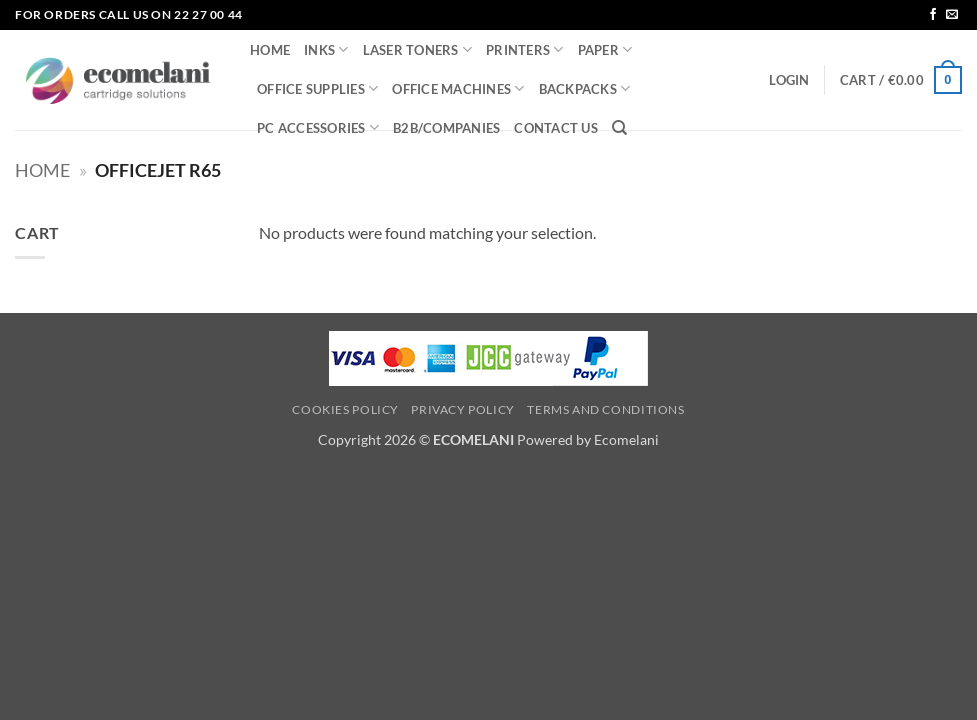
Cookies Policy (345, 409)
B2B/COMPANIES (446, 128)
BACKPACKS (585, 88)
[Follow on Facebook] (933, 15)
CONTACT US (556, 128)
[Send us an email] (952, 15)
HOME (270, 50)
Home (42, 170)
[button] (789, 80)
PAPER (605, 49)
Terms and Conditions (605, 409)
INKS (326, 49)
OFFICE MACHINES (458, 88)
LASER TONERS (418, 49)
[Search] (619, 128)
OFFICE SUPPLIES (317, 88)
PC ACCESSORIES (318, 127)
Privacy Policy (463, 409)
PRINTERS (525, 49)
